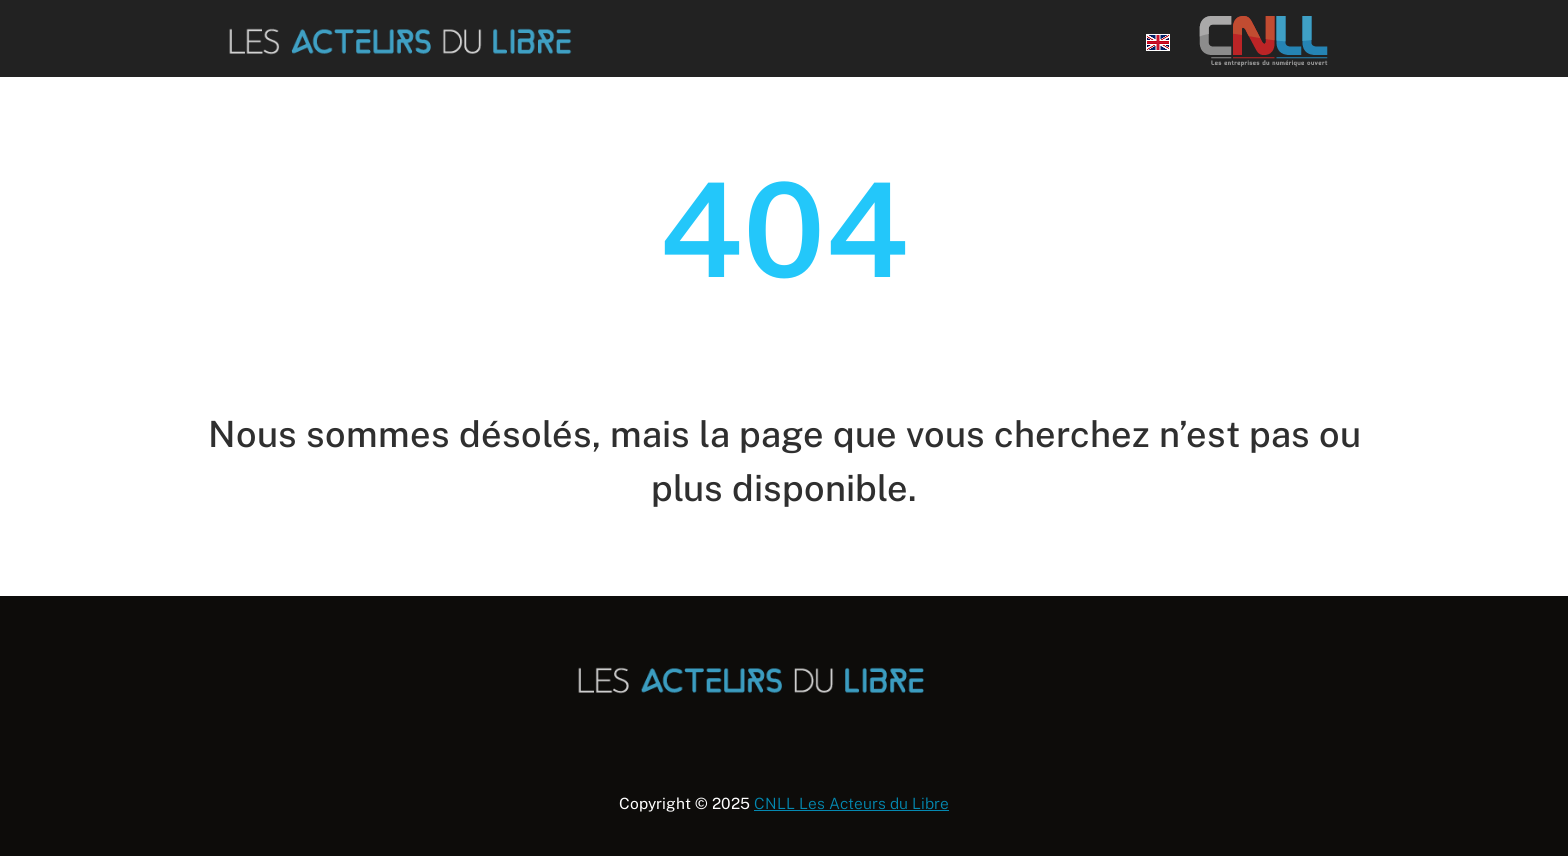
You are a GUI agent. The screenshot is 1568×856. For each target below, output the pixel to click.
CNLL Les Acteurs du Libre (851, 803)
